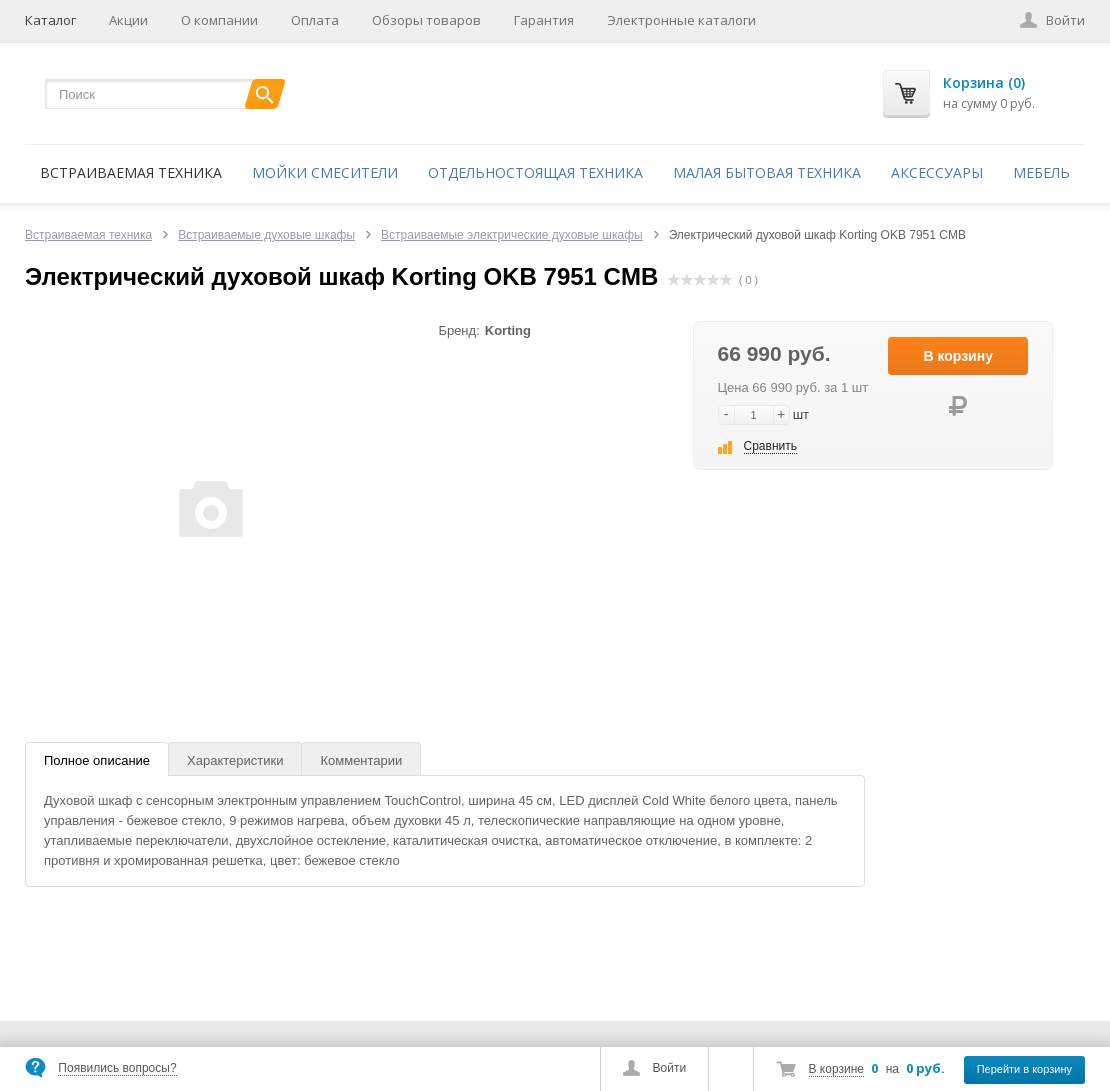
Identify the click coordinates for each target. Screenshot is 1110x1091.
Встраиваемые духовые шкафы (266, 235)
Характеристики (235, 760)
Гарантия (544, 20)
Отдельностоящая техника (535, 172)
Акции (128, 20)
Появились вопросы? (117, 1068)
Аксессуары (937, 172)
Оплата (315, 20)
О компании (219, 20)
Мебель (1041, 172)
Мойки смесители (325, 172)
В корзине (836, 1069)
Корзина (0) (984, 82)
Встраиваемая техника (131, 172)
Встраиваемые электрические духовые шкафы (512, 235)
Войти (670, 1068)
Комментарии (361, 760)
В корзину (958, 356)
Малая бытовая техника (767, 172)
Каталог (50, 20)
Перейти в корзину (1024, 1069)
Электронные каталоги (681, 20)
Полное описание (97, 760)
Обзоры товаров (426, 20)
